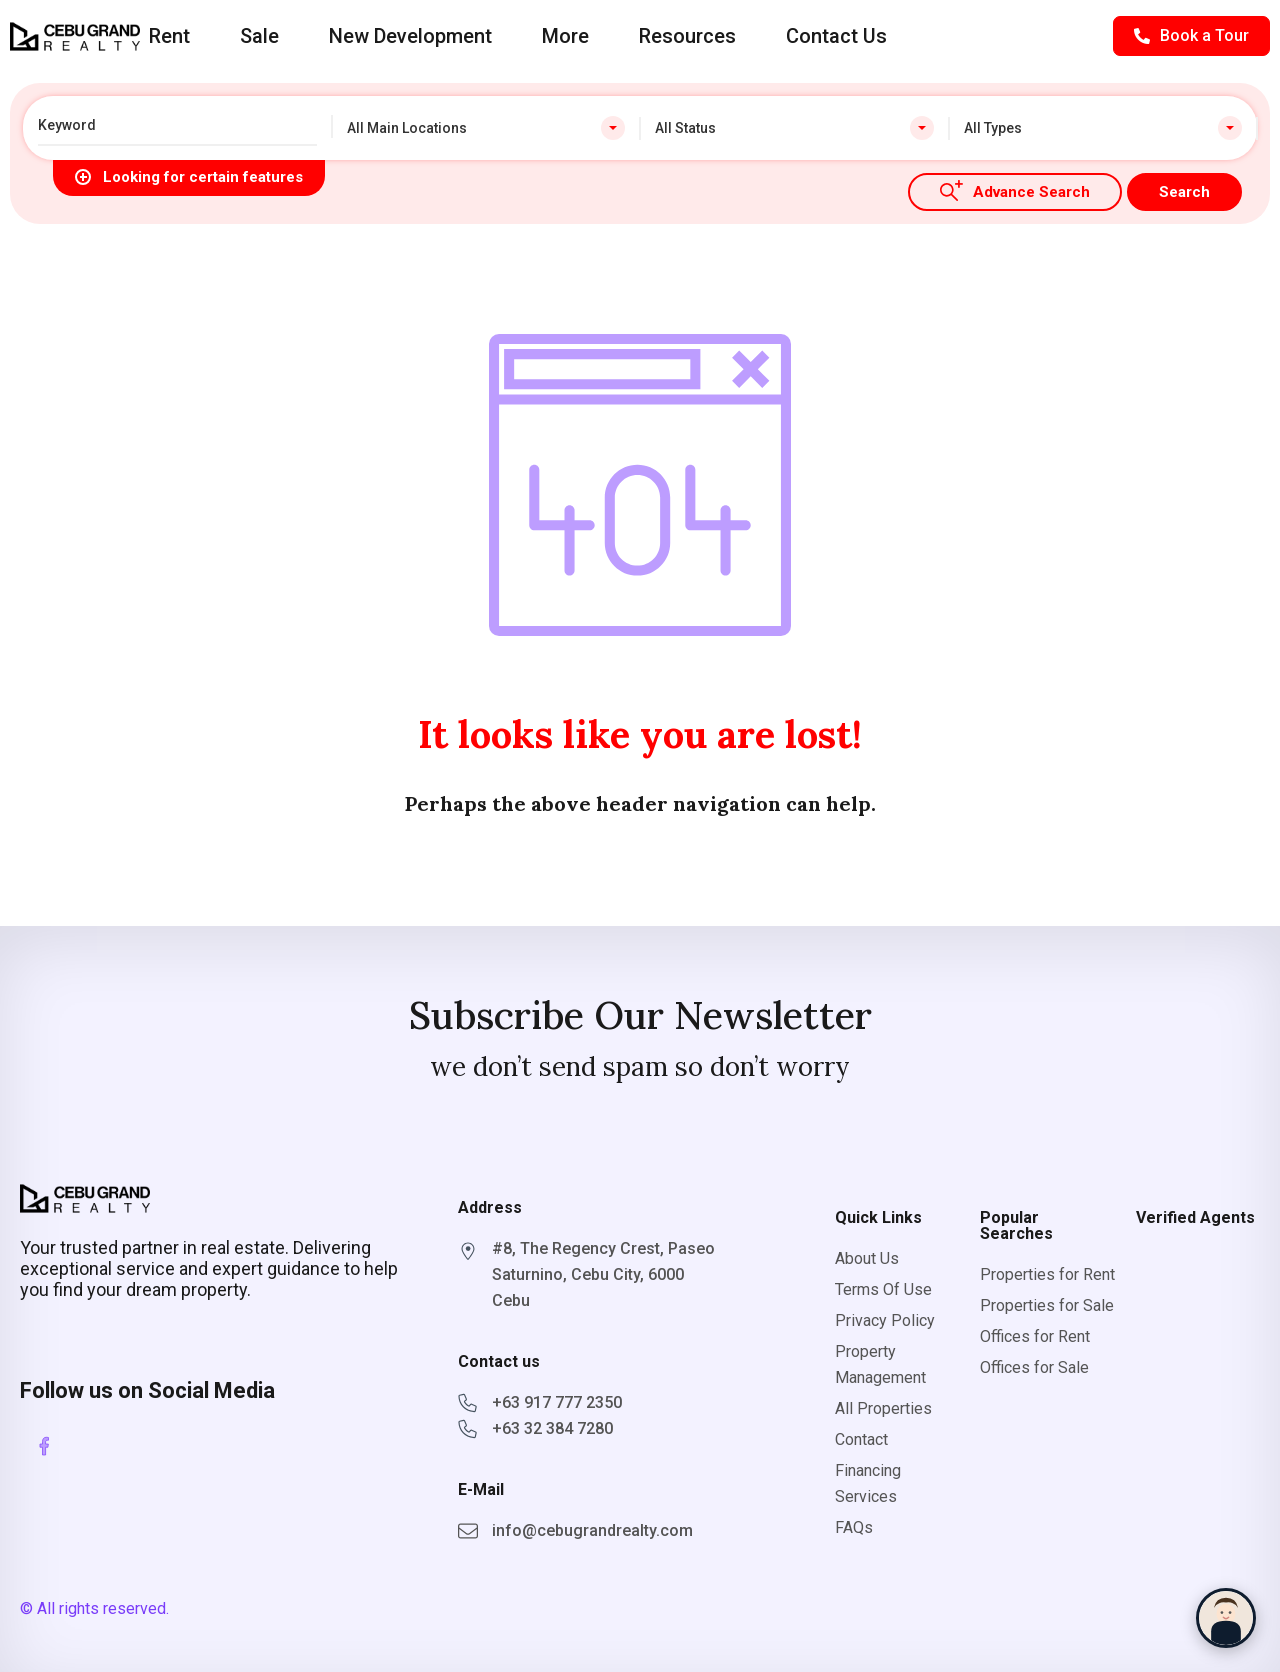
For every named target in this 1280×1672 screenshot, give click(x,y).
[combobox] (486, 128)
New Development (410, 36)
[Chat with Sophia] (1226, 1618)
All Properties (883, 1408)
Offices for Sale (1034, 1367)
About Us (867, 1258)
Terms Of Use (883, 1289)
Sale (259, 36)
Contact (861, 1439)
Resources (687, 36)
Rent (169, 36)
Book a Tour (1191, 35)
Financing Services (868, 1483)
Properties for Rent (1047, 1274)
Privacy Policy (885, 1320)
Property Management (880, 1364)
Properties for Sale (1047, 1305)
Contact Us (836, 36)
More (565, 36)
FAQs (854, 1527)
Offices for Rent (1035, 1336)
